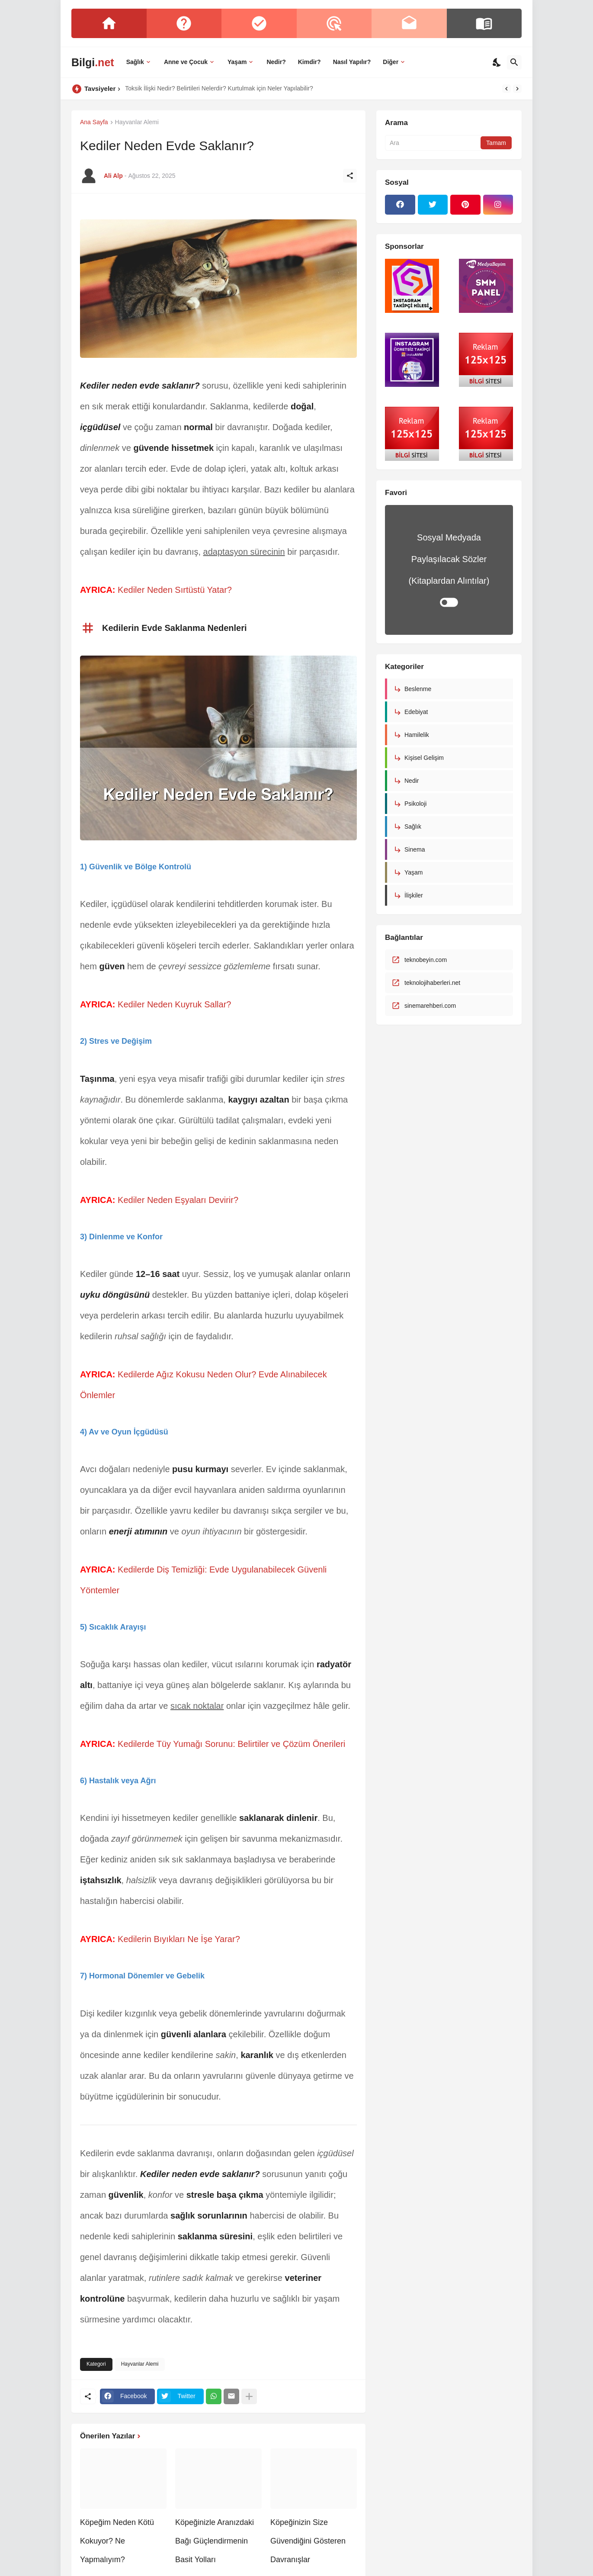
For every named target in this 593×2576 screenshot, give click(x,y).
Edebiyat (416, 711)
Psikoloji (415, 803)
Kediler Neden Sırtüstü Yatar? (175, 590)
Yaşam (237, 61)
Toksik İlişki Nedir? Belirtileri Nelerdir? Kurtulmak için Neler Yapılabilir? (219, 88)
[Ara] (514, 62)
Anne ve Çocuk (186, 61)
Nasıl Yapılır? (352, 61)
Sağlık (135, 61)
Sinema (414, 849)
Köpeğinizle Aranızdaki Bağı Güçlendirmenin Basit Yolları (214, 2541)
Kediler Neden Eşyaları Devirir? (178, 1200)
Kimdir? (309, 61)
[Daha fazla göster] (249, 2396)
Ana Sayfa (94, 122)
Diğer (390, 61)
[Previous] (506, 88)
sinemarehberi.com (430, 1005)
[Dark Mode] (497, 62)
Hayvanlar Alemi (137, 122)
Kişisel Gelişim (424, 757)
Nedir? (275, 61)
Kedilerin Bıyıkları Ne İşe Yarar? (179, 1939)
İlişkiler (413, 895)
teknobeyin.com (425, 959)
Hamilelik (416, 734)
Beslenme (417, 688)
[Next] (517, 88)
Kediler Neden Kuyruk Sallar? (174, 1004)
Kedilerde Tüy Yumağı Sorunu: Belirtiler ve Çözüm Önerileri (231, 1744)
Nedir (411, 780)
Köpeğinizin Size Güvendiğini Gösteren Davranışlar (308, 2541)
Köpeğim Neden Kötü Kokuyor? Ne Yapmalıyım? (117, 2541)
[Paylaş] (350, 176)
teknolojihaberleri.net (432, 982)
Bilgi (92, 62)
